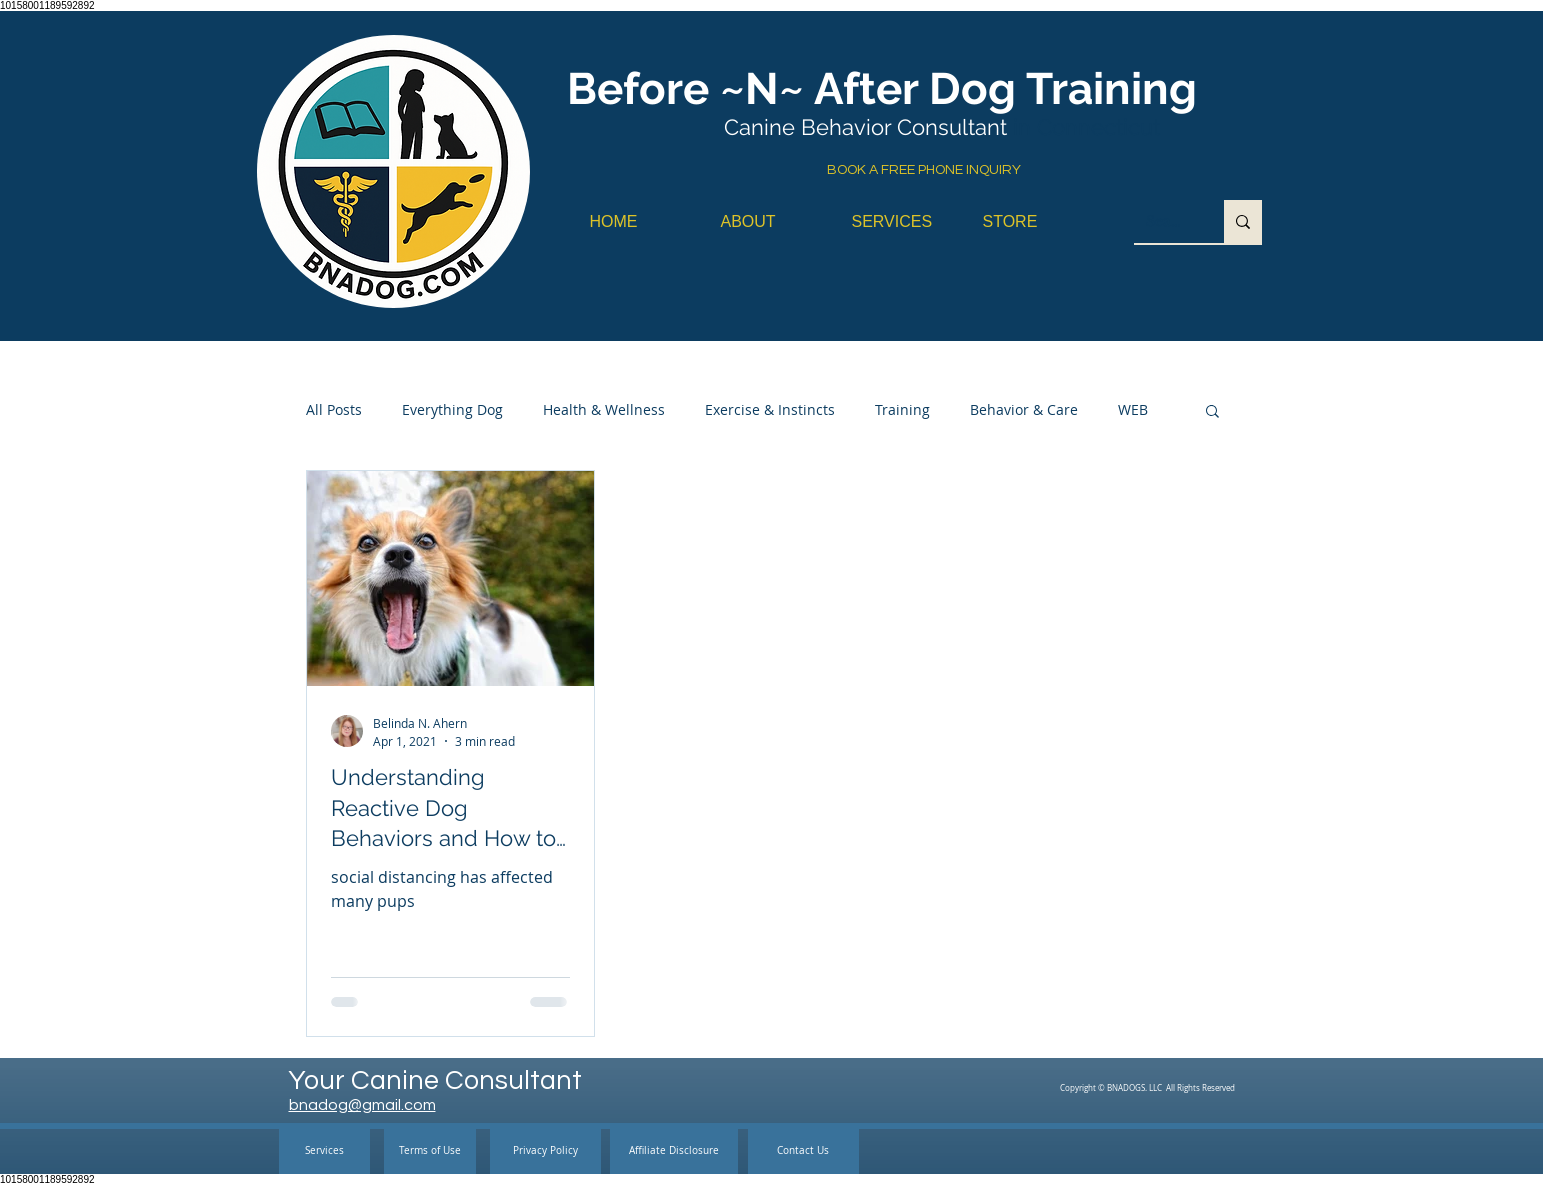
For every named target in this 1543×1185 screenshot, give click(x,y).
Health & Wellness (604, 409)
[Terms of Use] (430, 1151)
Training (902, 409)
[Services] (324, 1151)
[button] (1212, 412)
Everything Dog (452, 409)
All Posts (334, 409)
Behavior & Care (1024, 409)
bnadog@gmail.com (362, 1105)
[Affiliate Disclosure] (674, 1151)
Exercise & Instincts (770, 409)
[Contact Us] (803, 1151)
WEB (1133, 409)
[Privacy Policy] (545, 1151)
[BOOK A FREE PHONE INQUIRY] (924, 171)
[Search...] (1164, 221)
